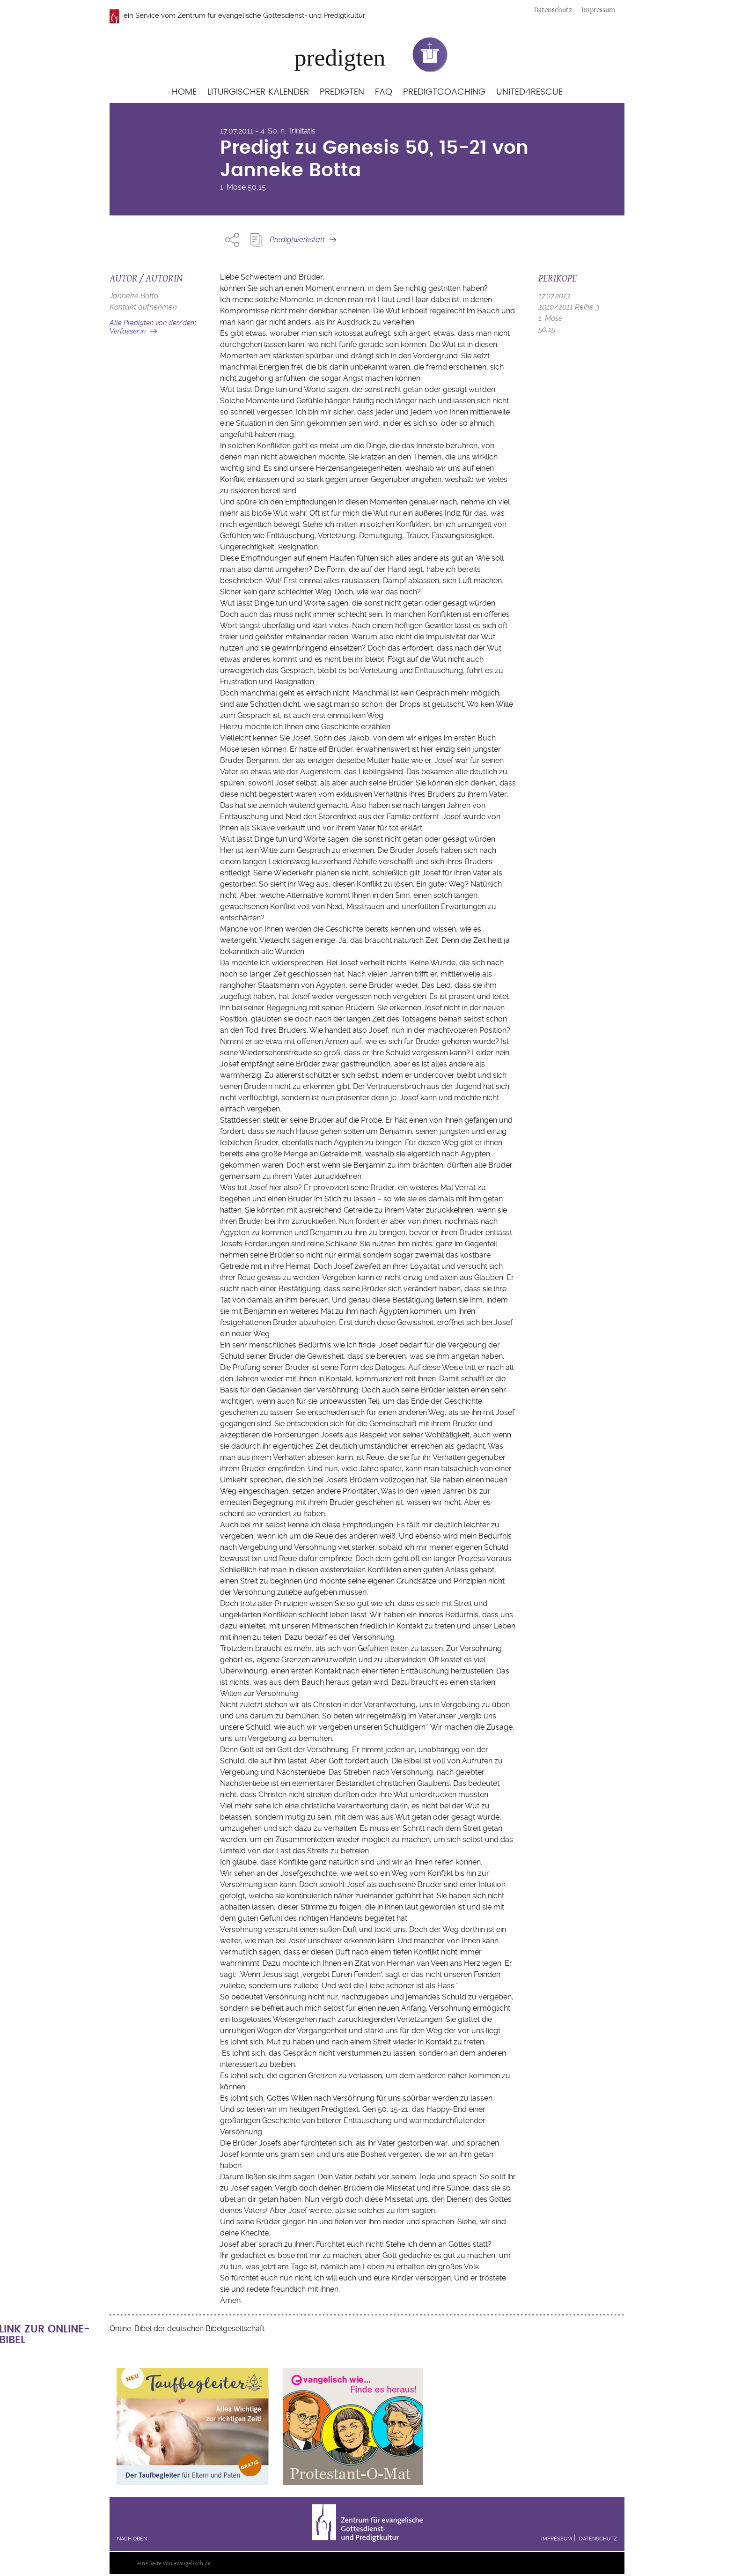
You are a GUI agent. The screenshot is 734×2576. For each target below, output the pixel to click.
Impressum (598, 9)
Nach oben (132, 2539)
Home (184, 92)
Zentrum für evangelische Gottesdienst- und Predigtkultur (271, 15)
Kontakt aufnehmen (143, 307)
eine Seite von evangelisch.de (174, 2563)
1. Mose (233, 187)
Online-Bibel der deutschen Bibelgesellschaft (187, 2328)
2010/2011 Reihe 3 (568, 307)
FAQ (383, 92)
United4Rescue (529, 92)
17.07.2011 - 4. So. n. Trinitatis (268, 130)
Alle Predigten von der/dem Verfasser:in (153, 327)
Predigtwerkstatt (297, 239)
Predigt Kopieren (255, 239)
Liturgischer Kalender (258, 92)
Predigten (342, 92)
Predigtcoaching (444, 92)
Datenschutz (553, 9)
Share (232, 239)
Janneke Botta (134, 295)
